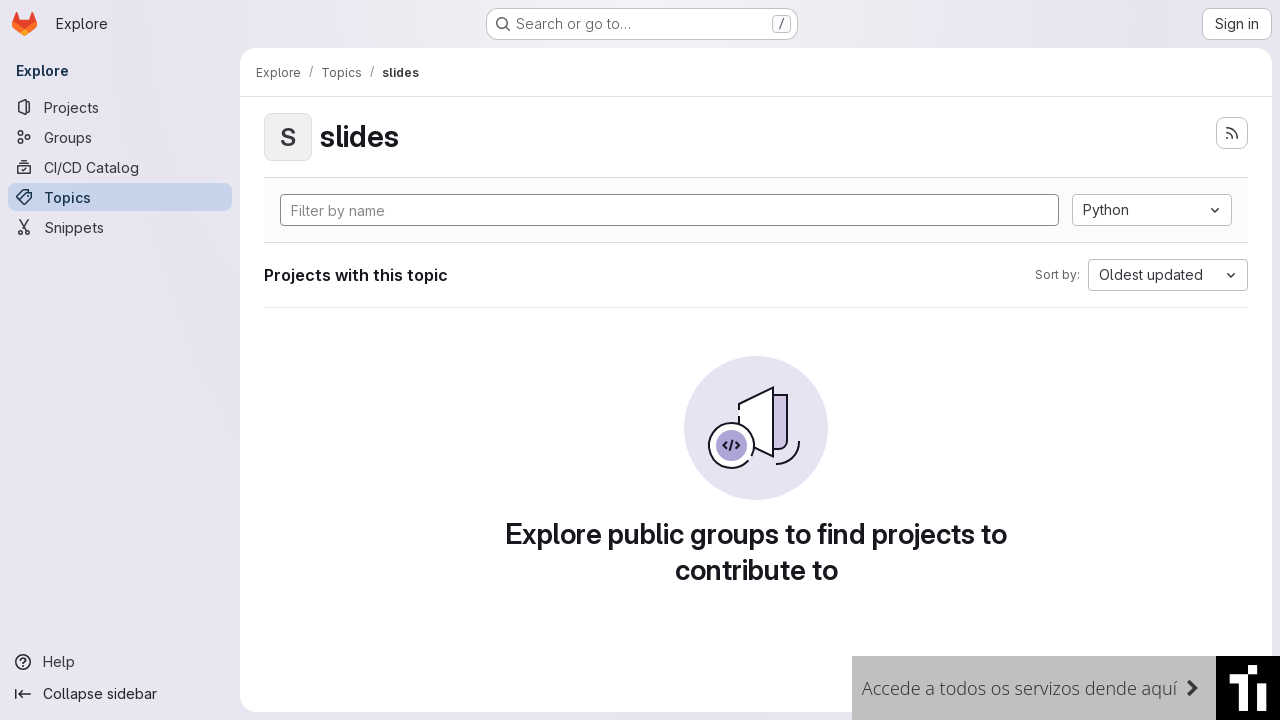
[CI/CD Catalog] (120, 167)
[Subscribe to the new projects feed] (1232, 133)
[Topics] (120, 197)
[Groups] (120, 137)
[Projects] (120, 107)
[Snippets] (120, 227)
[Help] (120, 662)
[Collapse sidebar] (120, 694)
